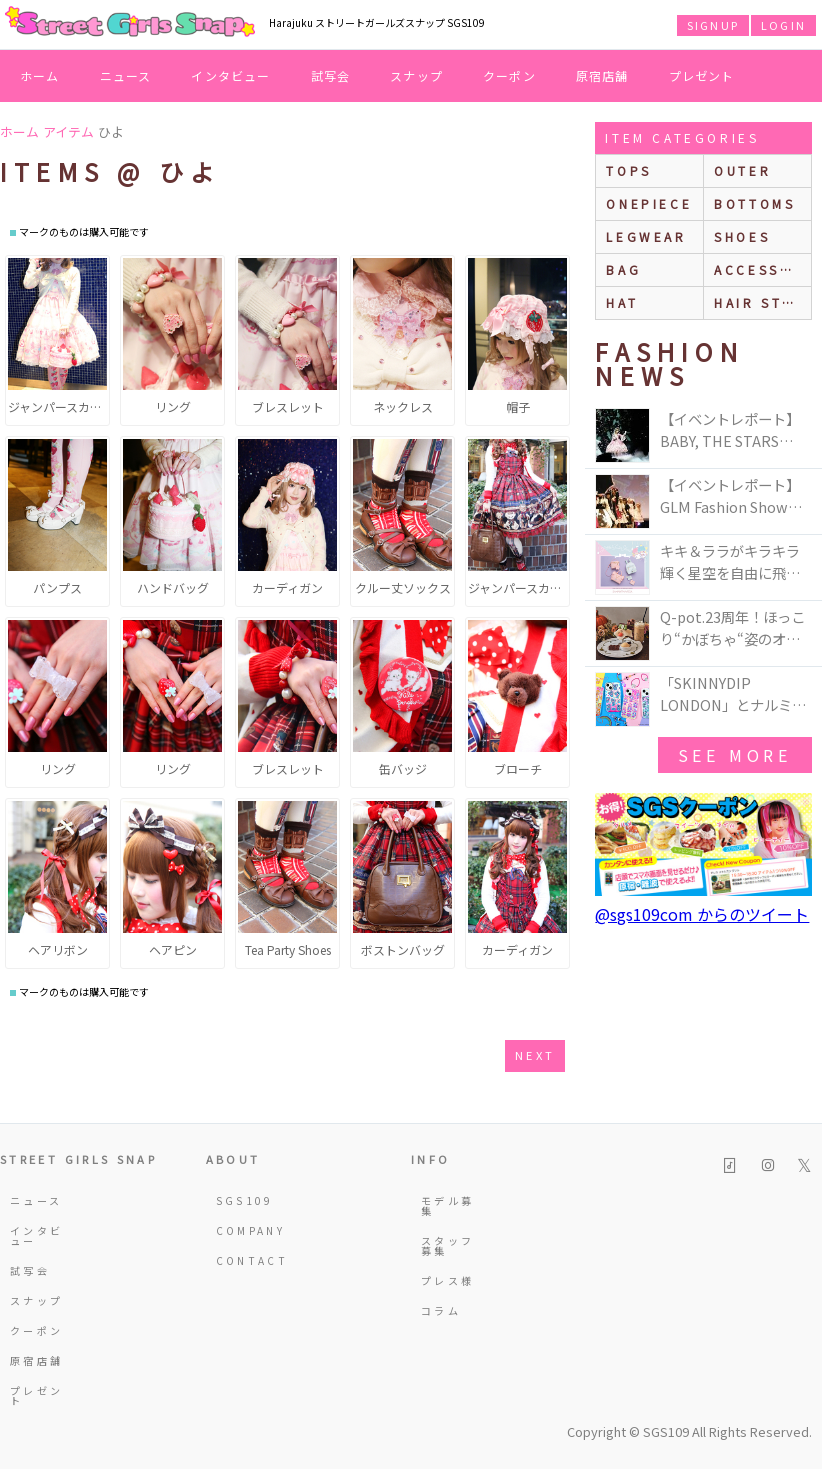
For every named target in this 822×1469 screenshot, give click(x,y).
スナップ (416, 75)
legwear (646, 236)
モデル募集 (447, 1205)
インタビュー (230, 75)
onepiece (649, 203)
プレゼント (702, 75)
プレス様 (447, 1280)
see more (735, 755)
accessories (762, 269)
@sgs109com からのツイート (702, 914)
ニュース (126, 75)
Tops (628, 170)
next (535, 1055)
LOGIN (783, 25)
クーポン (509, 75)
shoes (742, 236)
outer (742, 170)
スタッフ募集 (447, 1245)
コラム (441, 1310)
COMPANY (247, 1230)
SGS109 (245, 1200)
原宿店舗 (602, 75)
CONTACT (247, 1260)
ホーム (40, 75)
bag (623, 269)
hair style (762, 302)
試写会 (331, 75)
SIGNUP (713, 25)
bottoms (754, 203)
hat (622, 302)
